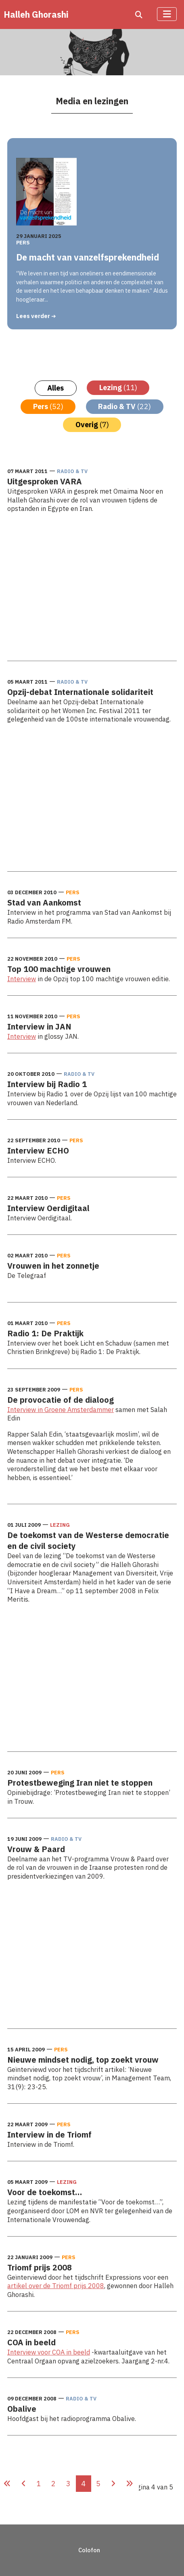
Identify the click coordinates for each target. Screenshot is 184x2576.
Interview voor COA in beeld (48, 2352)
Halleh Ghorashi (36, 14)
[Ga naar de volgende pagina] (113, 2483)
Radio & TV (124, 406)
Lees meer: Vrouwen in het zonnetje (59, 1292)
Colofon (89, 2550)
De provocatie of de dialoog (60, 1400)
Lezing (118, 387)
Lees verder (33, 316)
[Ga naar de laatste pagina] (130, 2483)
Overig (92, 424)
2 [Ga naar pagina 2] (53, 2483)
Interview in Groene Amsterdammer (60, 1409)
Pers (23, 242)
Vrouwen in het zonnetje (53, 1266)
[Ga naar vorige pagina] (23, 2483)
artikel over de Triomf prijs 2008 (55, 2285)
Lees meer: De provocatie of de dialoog (63, 1493)
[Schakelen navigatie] (167, 14)
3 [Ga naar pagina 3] (68, 2483)
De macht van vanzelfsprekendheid (87, 257)
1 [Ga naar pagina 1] (38, 2483)
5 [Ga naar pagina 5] (98, 2483)
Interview (21, 978)
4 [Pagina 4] (83, 2483)
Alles (55, 388)
